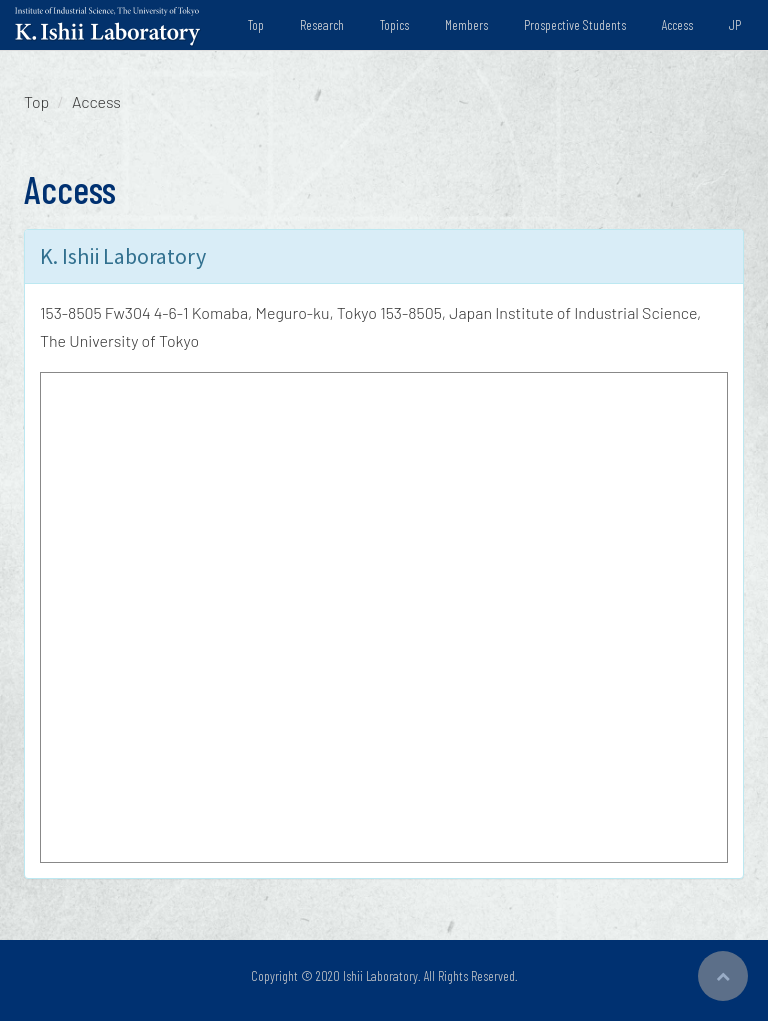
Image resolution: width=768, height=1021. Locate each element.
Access (677, 24)
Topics (394, 24)
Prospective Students (575, 24)
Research (322, 24)
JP (735, 24)
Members (466, 24)
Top (256, 24)
